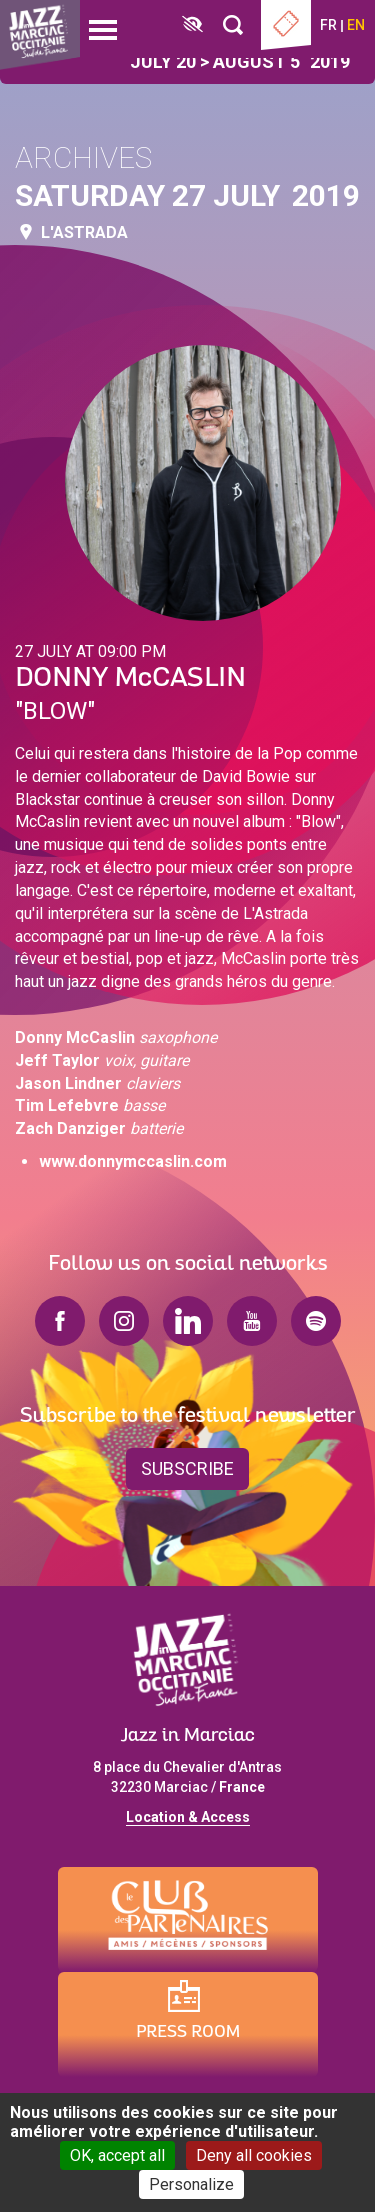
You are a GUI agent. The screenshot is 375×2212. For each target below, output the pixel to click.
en (356, 25)
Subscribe (187, 1468)
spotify (316, 1321)
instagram (124, 1321)
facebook (60, 1321)
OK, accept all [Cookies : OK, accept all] (117, 2155)
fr (328, 25)
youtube (252, 1321)
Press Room (188, 2032)
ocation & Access (192, 1817)
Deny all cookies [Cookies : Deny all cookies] (254, 2155)
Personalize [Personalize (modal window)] (191, 2184)
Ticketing (286, 25)
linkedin (188, 1321)
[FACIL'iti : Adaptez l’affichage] (192, 25)
